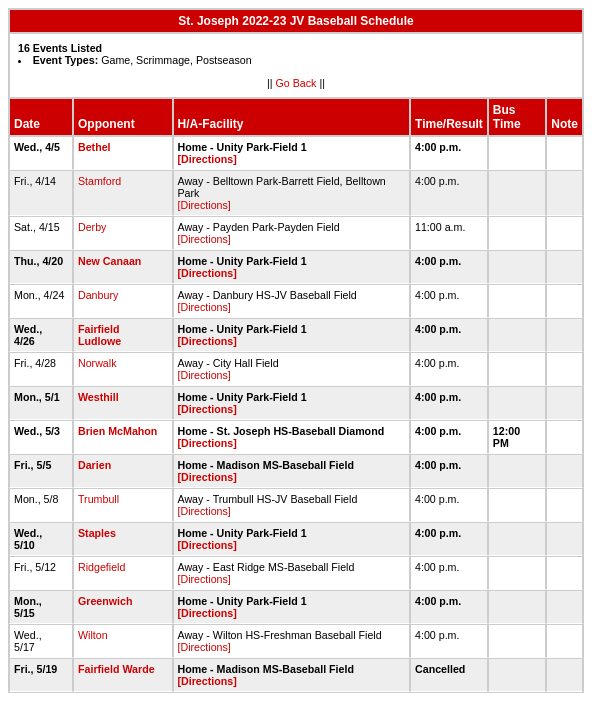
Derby (92, 227)
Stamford (99, 181)
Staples (97, 533)
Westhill (98, 397)
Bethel (94, 147)
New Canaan (109, 261)
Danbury (98, 295)
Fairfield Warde (116, 669)
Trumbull (98, 499)
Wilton (93, 635)
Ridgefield (101, 567)
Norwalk (97, 363)
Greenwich (105, 601)
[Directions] (207, 159)
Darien (94, 465)
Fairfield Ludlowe (99, 335)
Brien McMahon (117, 431)
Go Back (296, 83)
